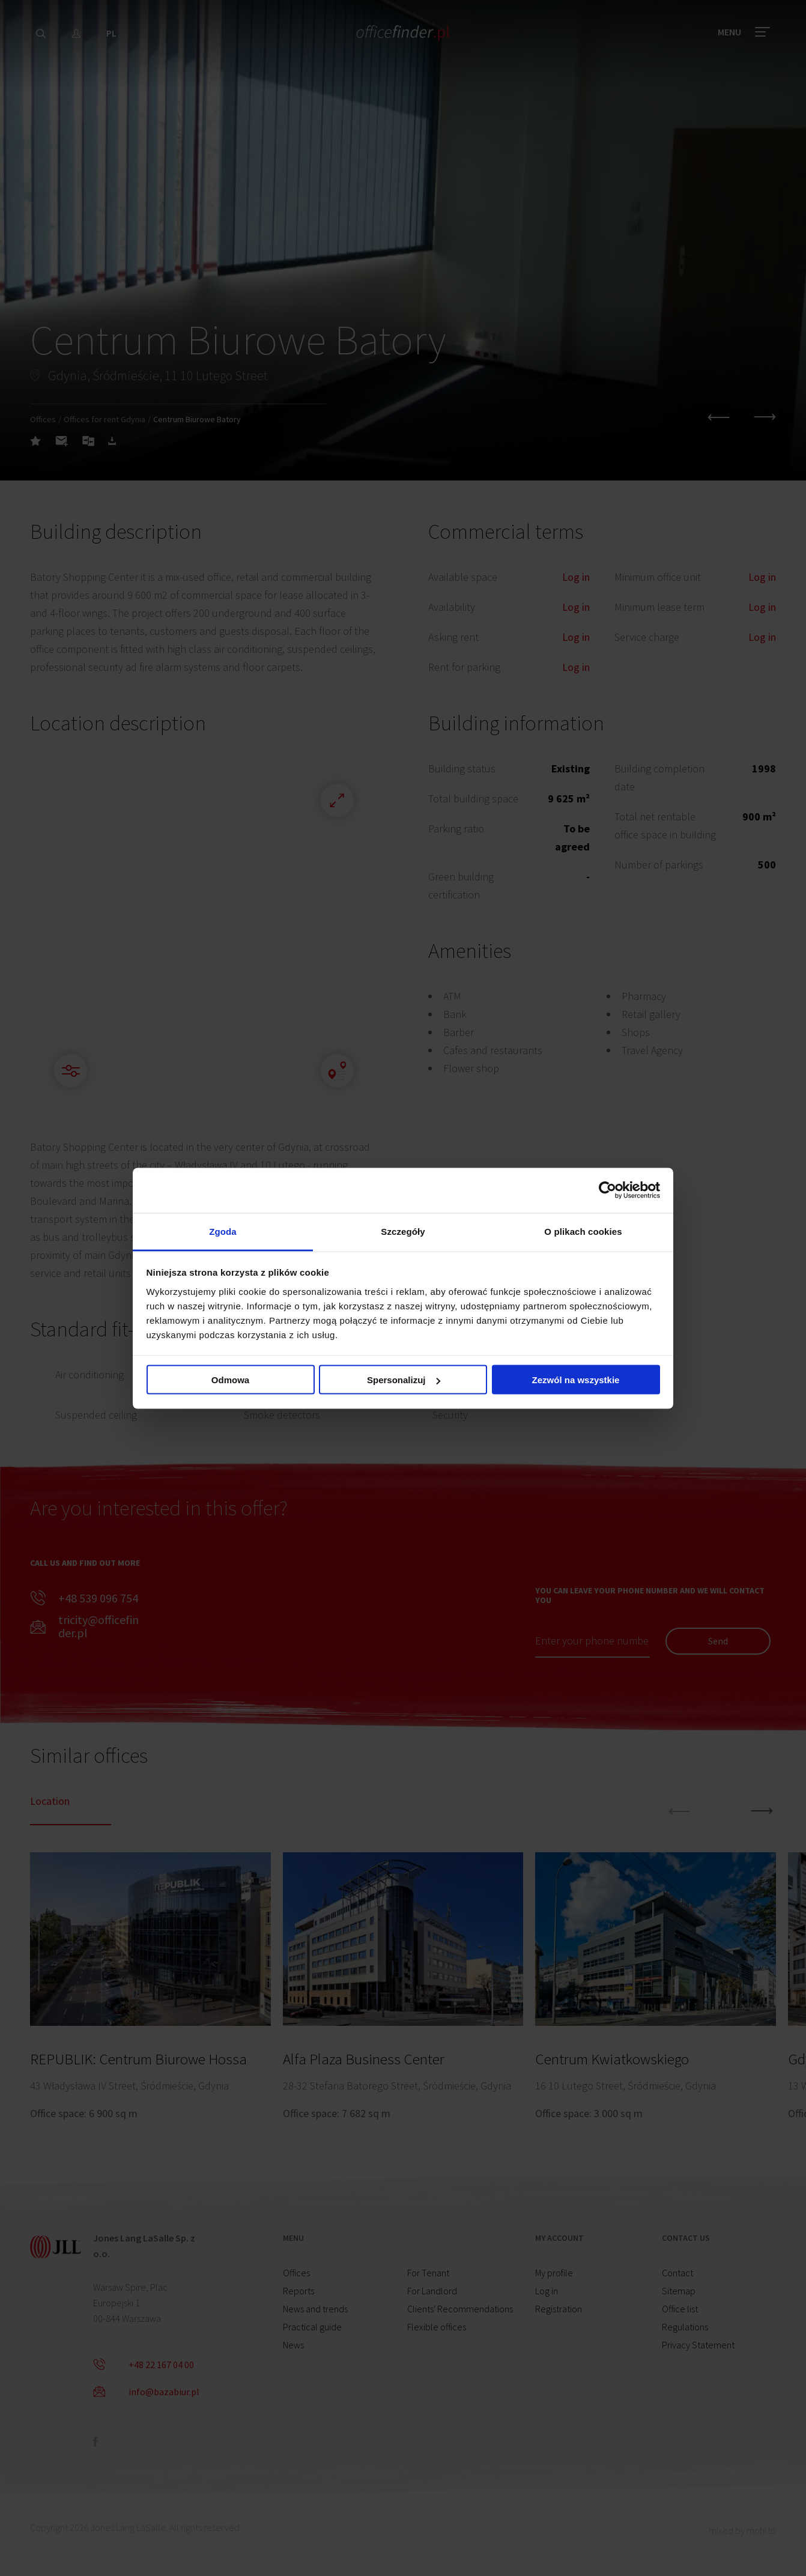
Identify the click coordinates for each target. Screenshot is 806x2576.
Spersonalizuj (403, 1380)
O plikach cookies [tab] (583, 1231)
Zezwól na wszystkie (576, 1380)
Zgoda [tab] (223, 1231)
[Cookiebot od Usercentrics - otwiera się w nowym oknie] (607, 1190)
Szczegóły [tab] (403, 1231)
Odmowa (230, 1380)
